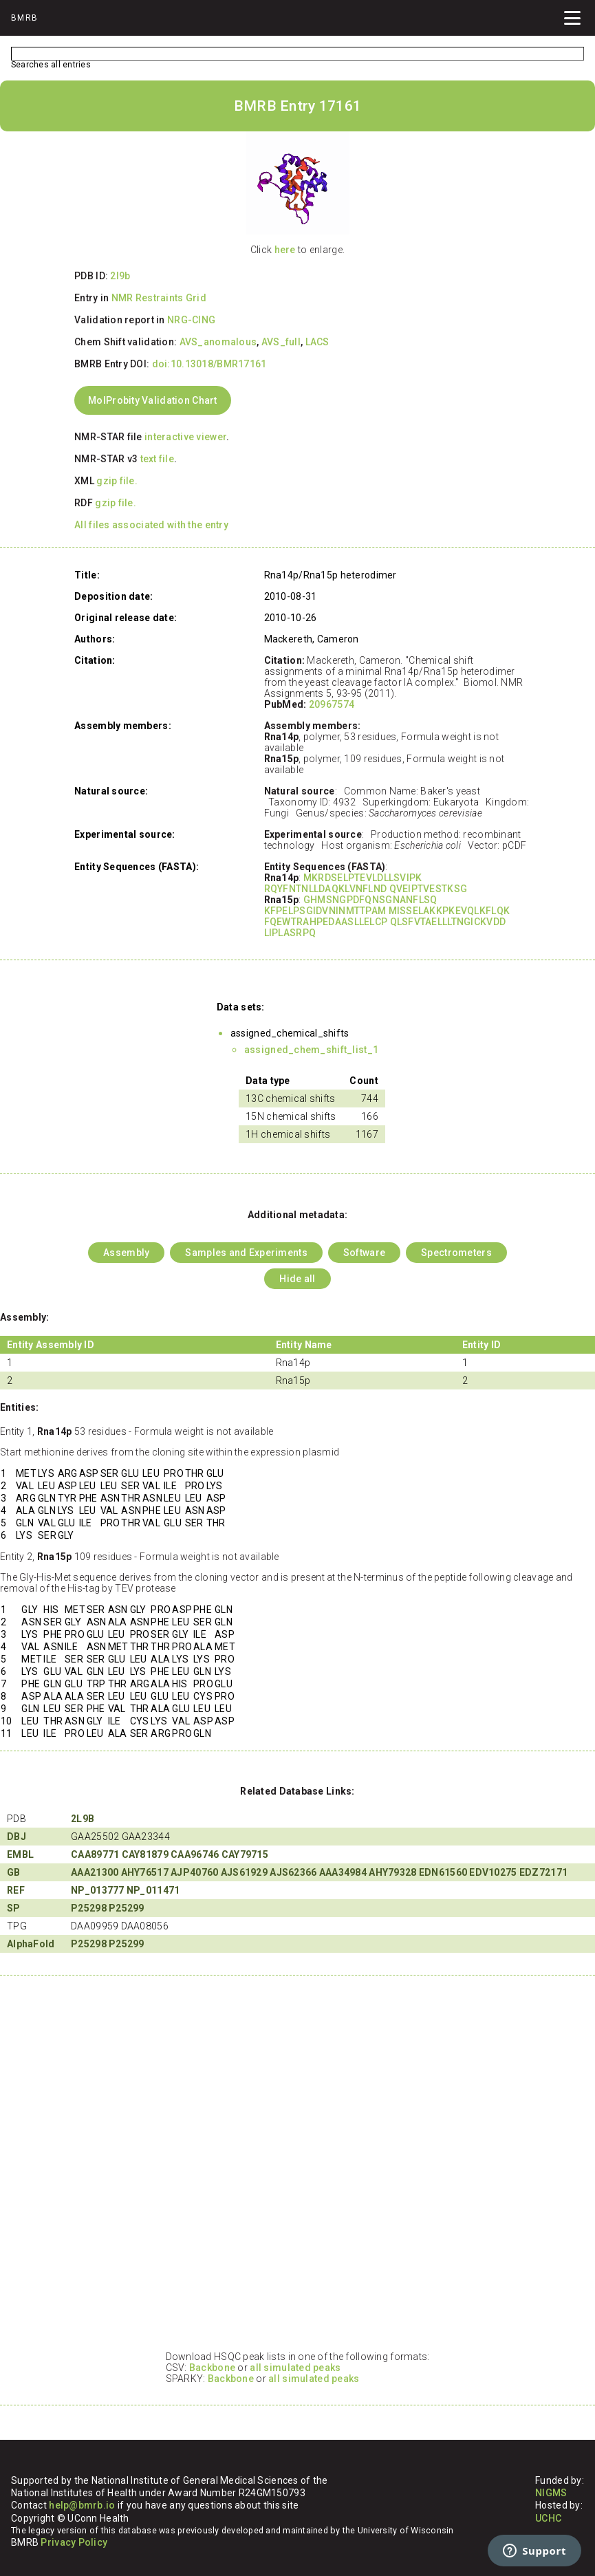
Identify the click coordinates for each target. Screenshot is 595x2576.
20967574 (331, 704)
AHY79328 (392, 1872)
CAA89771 (95, 1854)
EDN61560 (443, 1872)
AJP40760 (194, 1872)
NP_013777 (98, 1890)
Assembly (126, 1252)
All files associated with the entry (151, 524)
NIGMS (551, 2492)
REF (16, 1890)
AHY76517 (145, 1872)
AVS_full (281, 341)
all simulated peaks (295, 2367)
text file (157, 458)
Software (364, 1252)
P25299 (126, 1908)
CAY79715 (244, 1854)
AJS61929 (244, 1872)
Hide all (297, 1278)
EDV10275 (493, 1872)
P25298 (89, 1908)
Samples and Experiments (246, 1252)
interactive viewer (185, 436)
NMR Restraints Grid (158, 297)
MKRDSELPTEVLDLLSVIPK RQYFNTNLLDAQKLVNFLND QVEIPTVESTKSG (366, 883)
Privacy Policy (74, 2542)
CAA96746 (195, 1854)
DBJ (16, 1836)
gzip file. (117, 480)
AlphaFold (31, 1943)
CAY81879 (145, 1854)
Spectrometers (456, 1252)
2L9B (82, 1818)
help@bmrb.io (82, 2505)
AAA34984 (343, 1872)
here (285, 249)
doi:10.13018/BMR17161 (209, 363)
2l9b (120, 275)
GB (14, 1872)
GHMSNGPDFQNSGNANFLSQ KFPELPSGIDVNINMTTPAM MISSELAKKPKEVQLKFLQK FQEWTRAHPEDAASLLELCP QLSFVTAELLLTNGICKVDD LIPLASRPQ (387, 916)
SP (14, 1908)
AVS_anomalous (218, 341)
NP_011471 (153, 1890)
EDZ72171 (543, 1872)
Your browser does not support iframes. (297, 2169)
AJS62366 (293, 1872)
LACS (317, 341)
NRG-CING (191, 319)
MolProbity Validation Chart (152, 400)
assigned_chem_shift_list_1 (311, 1049)
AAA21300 (94, 1872)
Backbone (212, 2367)
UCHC (548, 2518)
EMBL (20, 1854)
